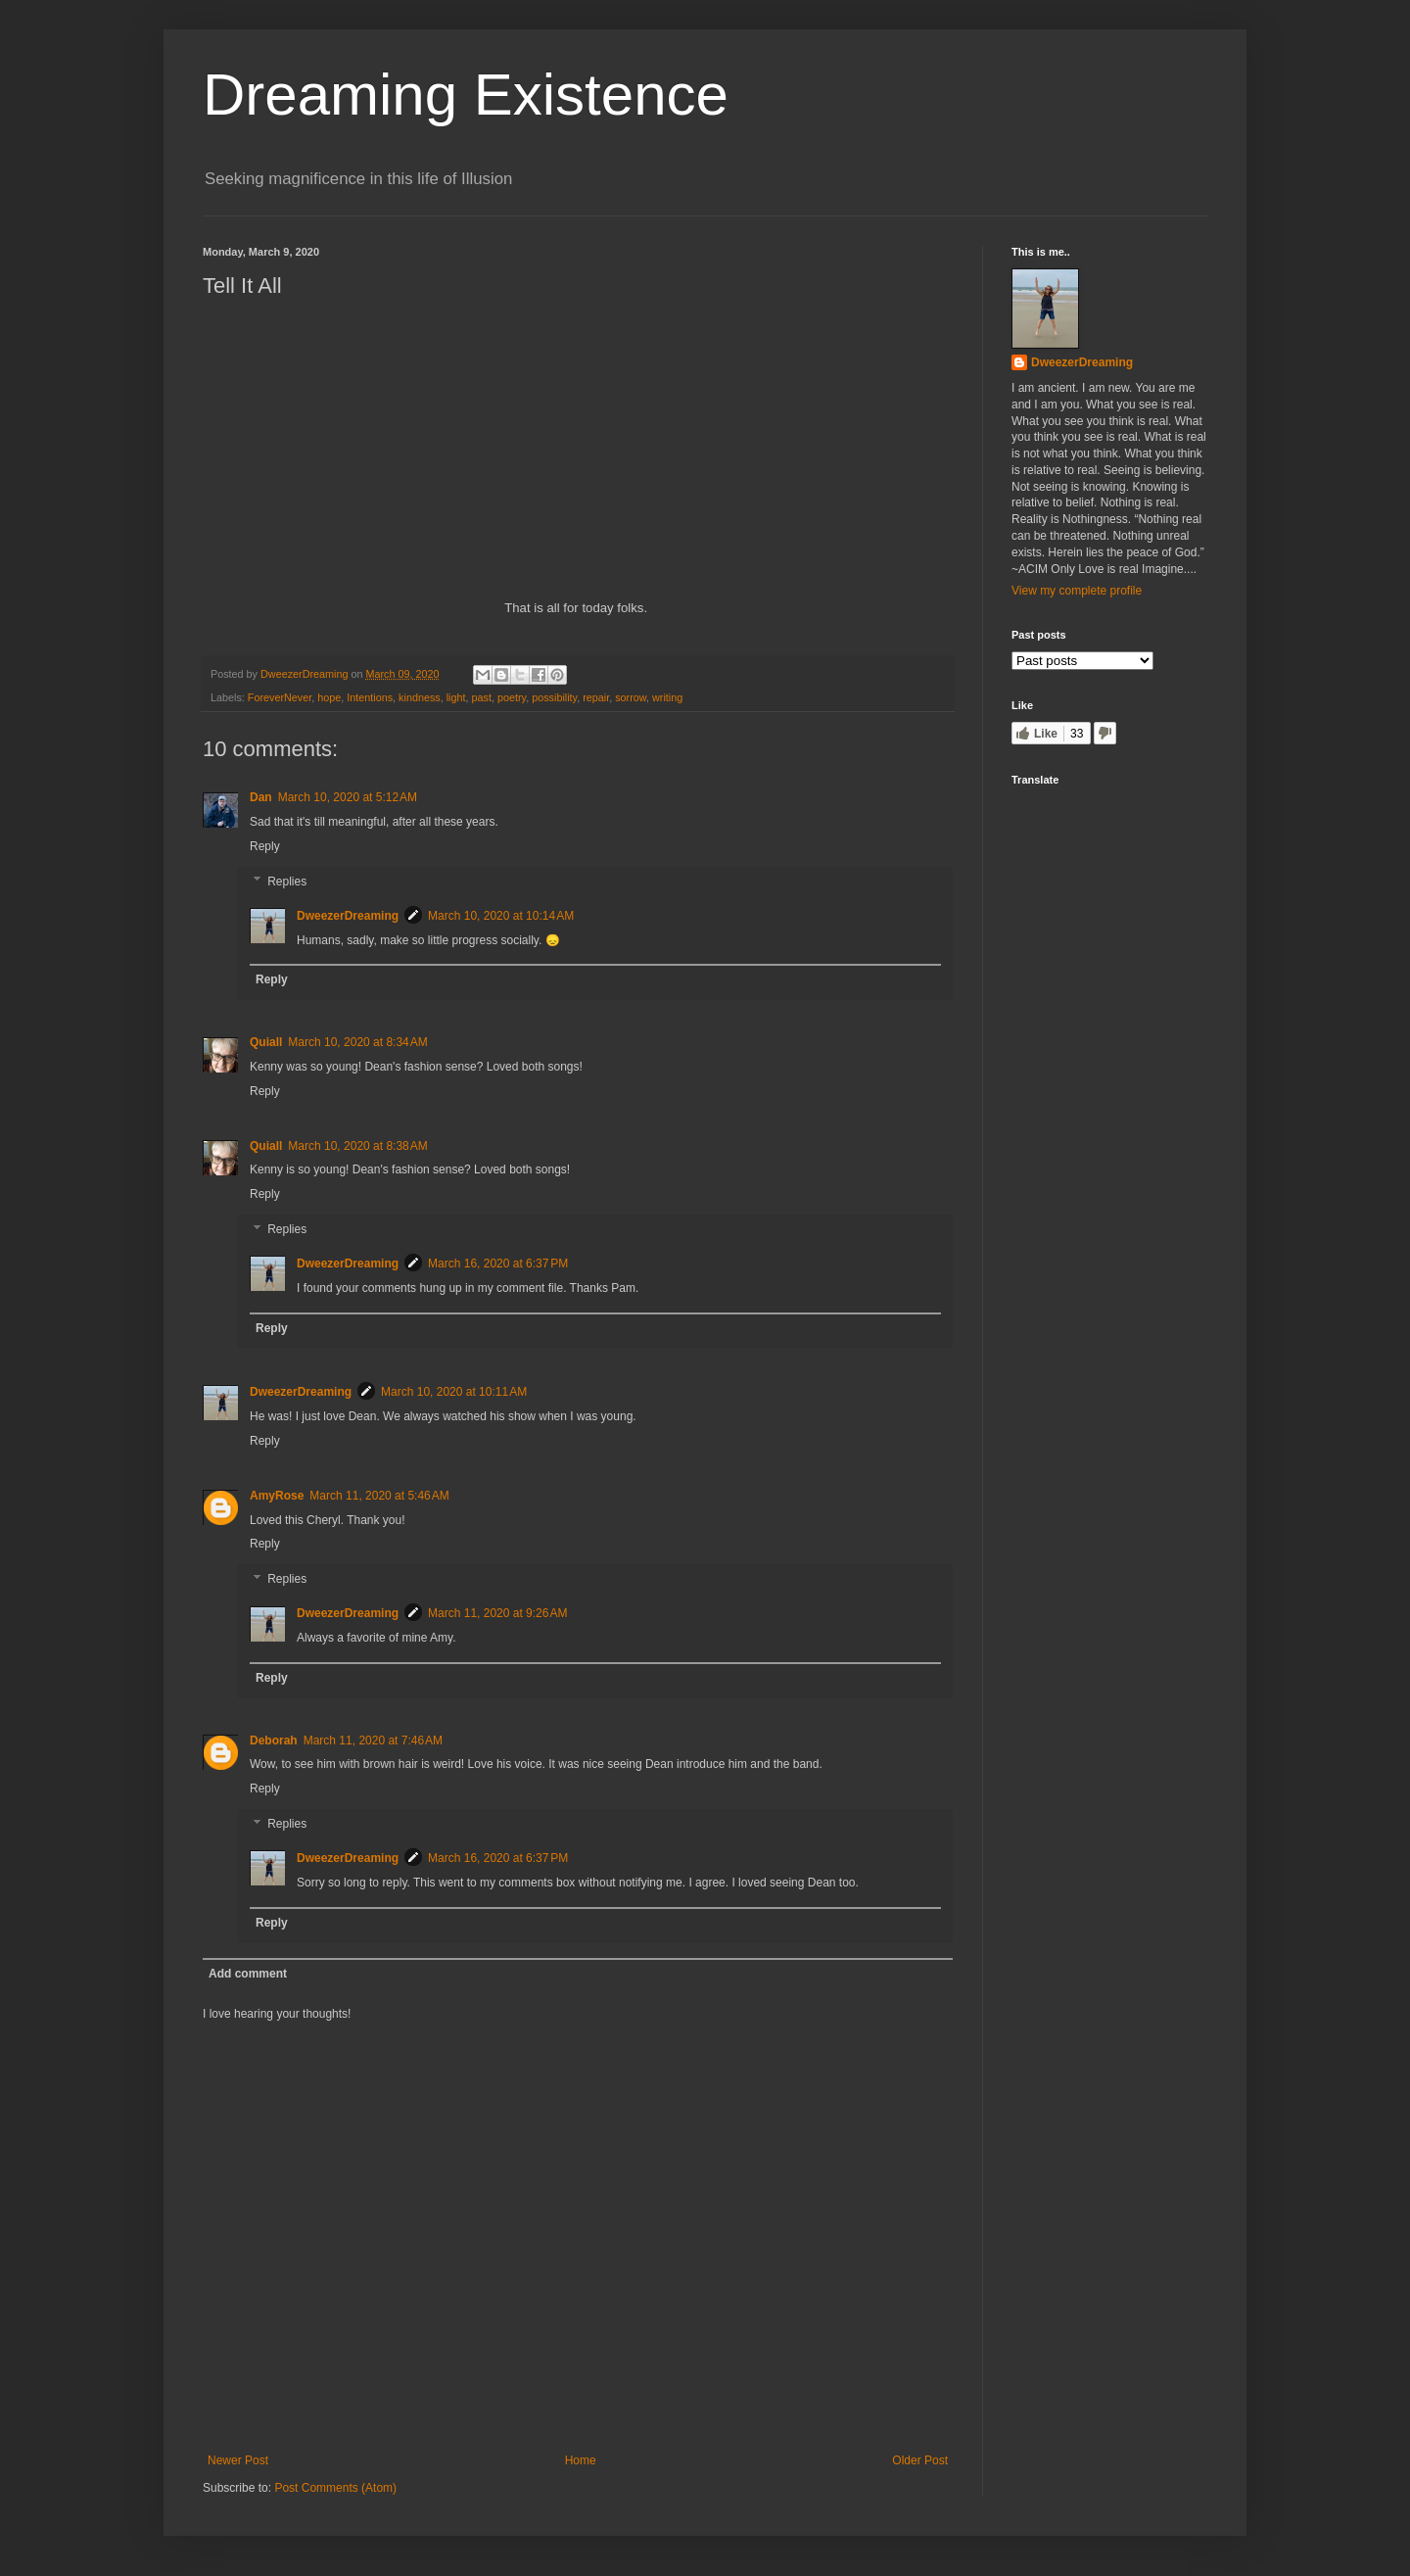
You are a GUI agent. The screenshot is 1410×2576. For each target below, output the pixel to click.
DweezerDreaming (348, 916)
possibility (554, 697)
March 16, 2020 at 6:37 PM (498, 1263)
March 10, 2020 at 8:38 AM (357, 1146)
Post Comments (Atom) (335, 2488)
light (456, 697)
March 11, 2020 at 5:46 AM (378, 1496)
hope (329, 697)
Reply (265, 846)
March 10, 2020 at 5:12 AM (347, 797)
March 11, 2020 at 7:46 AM (373, 1740)
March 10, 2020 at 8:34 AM (357, 1042)
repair (596, 697)
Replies (286, 881)
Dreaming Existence (465, 94)
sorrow (630, 697)
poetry (511, 697)
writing (667, 697)
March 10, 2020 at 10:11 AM (454, 1392)
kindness (420, 697)
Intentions (370, 697)
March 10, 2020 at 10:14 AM (501, 916)
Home (580, 2460)
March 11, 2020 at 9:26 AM (497, 1613)
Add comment (248, 1973)
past (482, 697)
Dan (261, 797)
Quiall (266, 1042)
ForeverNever (279, 697)
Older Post (920, 2460)
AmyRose (277, 1496)
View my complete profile (1076, 590)
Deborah (274, 1740)
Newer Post (238, 2460)
